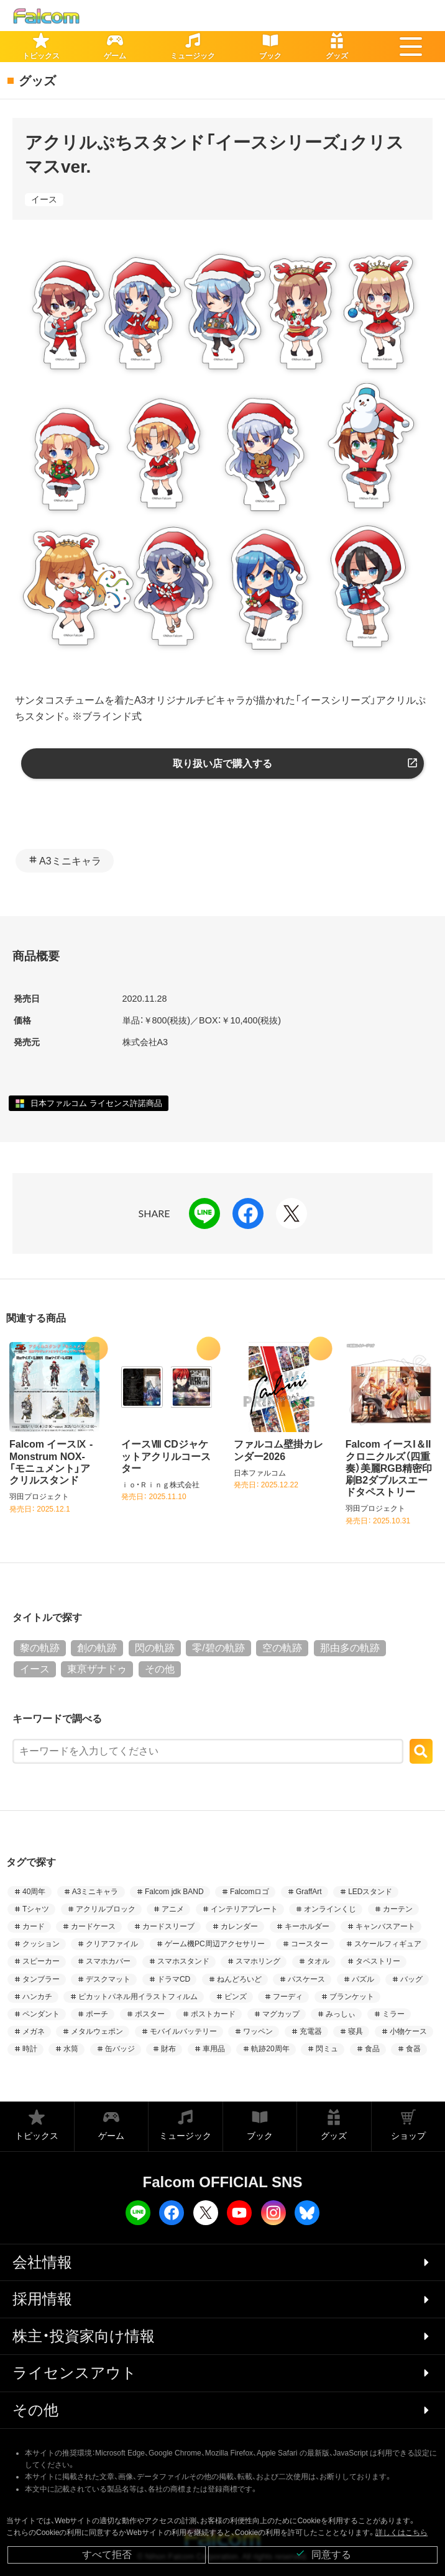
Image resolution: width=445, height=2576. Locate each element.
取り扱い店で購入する (222, 763)
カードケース (93, 1926)
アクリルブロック (105, 1909)
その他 (160, 1669)
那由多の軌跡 (350, 1648)
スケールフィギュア (387, 1943)
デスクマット (108, 1979)
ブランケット (351, 1996)
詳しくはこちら (401, 2532)
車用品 (214, 2048)
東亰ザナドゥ (97, 1669)
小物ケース (408, 2031)
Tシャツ (35, 1909)
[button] (411, 46)
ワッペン (258, 2031)
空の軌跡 (282, 1648)
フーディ (288, 1996)
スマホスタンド (183, 1961)
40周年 (33, 1891)
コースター (309, 1943)
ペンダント (41, 2014)
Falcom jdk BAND (174, 1891)
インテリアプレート (244, 1909)
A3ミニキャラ (70, 861)
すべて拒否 (107, 2554)
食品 (372, 2048)
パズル (363, 1979)
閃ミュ (327, 2048)
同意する (323, 2554)
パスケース (306, 1979)
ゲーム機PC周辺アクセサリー (215, 1943)
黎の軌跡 (40, 1648)
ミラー (393, 2014)
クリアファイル (112, 1943)
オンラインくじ (330, 1909)
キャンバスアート (385, 1926)
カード (33, 1926)
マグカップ (281, 2014)
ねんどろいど (239, 1979)
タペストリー (378, 1961)
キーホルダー (307, 1926)
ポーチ (97, 2014)
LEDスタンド (370, 1891)
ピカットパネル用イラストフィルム (138, 1996)
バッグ (411, 1979)
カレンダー (239, 1926)
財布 (168, 2048)
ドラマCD (173, 1979)
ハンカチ (37, 1996)
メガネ (33, 2031)
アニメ (173, 1909)
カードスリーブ (168, 1926)
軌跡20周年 (270, 2048)
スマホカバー (108, 1961)
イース (44, 199)
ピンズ (235, 1996)
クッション (41, 1943)
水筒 (70, 2048)
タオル (318, 1961)
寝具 (355, 2031)
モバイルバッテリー (183, 2031)
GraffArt (309, 1891)
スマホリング (258, 1961)
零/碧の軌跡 (218, 1648)
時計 (29, 2048)
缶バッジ (120, 2048)
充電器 (311, 2031)
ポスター (150, 2014)
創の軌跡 (97, 1648)
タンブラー (41, 1979)
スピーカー (41, 1961)
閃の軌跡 (155, 1648)
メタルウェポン (97, 2031)
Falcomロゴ (249, 1891)
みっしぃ (341, 2014)
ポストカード (213, 2014)
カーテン (398, 1909)
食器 (413, 2048)
